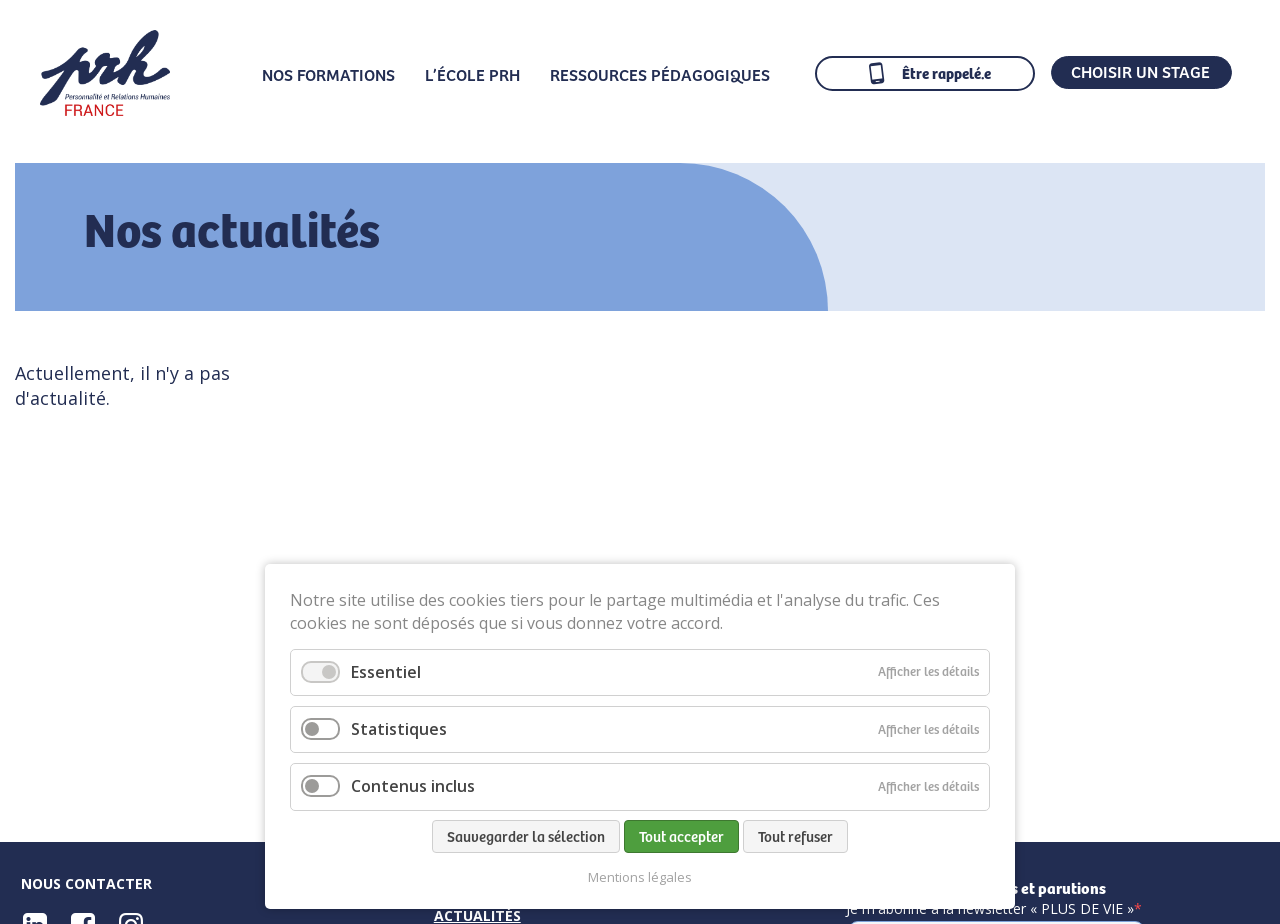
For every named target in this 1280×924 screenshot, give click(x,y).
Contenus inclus (413, 786)
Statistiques (399, 729)
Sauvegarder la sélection (526, 836)
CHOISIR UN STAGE (1140, 71)
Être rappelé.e (946, 72)
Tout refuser (795, 836)
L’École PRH (472, 74)
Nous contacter (86, 883)
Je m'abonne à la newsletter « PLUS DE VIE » (994, 909)
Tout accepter (681, 836)
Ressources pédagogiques (660, 74)
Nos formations (328, 74)
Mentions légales (640, 877)
